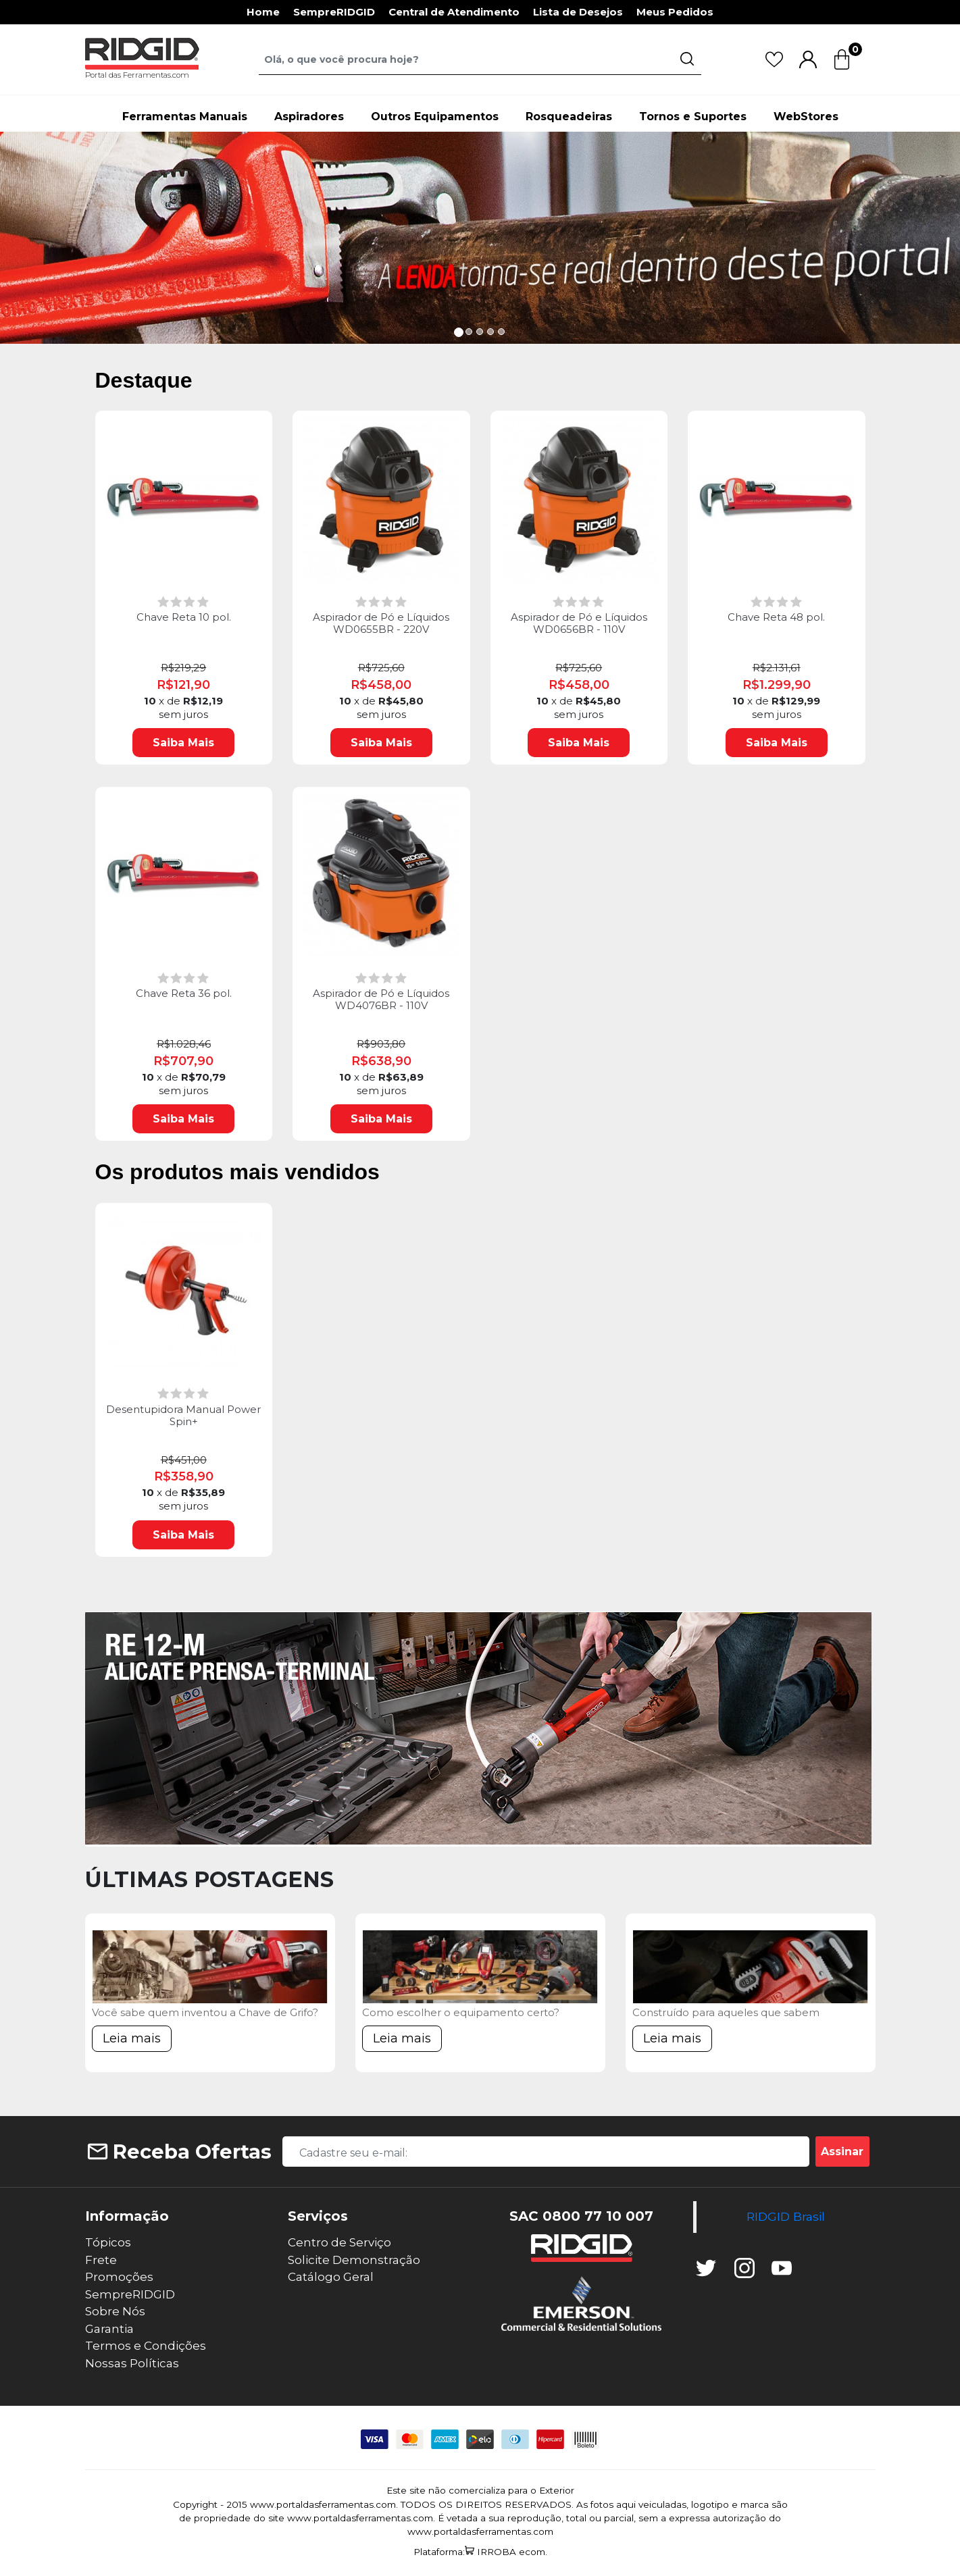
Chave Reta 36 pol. (184, 993)
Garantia (109, 2329)
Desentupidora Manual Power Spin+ (183, 1415)
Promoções (119, 2277)
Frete (101, 2260)
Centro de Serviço (339, 2242)
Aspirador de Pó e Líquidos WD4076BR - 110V (381, 999)
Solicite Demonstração (354, 2260)
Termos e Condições (145, 2345)
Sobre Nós (115, 2311)
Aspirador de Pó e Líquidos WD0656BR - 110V (579, 623)
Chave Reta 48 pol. (776, 617)
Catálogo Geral (331, 2277)
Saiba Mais (183, 742)
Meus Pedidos (674, 11)
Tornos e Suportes (693, 116)
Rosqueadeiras (569, 116)
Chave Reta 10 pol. (183, 617)
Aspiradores (309, 116)
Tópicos (108, 2242)
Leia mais (132, 2038)
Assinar (842, 2151)
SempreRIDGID (334, 11)
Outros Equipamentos (435, 116)
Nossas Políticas (132, 2363)
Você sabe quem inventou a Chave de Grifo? (205, 2012)
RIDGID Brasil (786, 2216)
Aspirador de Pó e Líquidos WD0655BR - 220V (381, 623)
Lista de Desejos (578, 11)
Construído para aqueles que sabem (725, 2012)
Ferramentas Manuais (184, 116)
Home (263, 11)
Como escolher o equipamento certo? (460, 2012)
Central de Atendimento (454, 11)
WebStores (806, 116)
